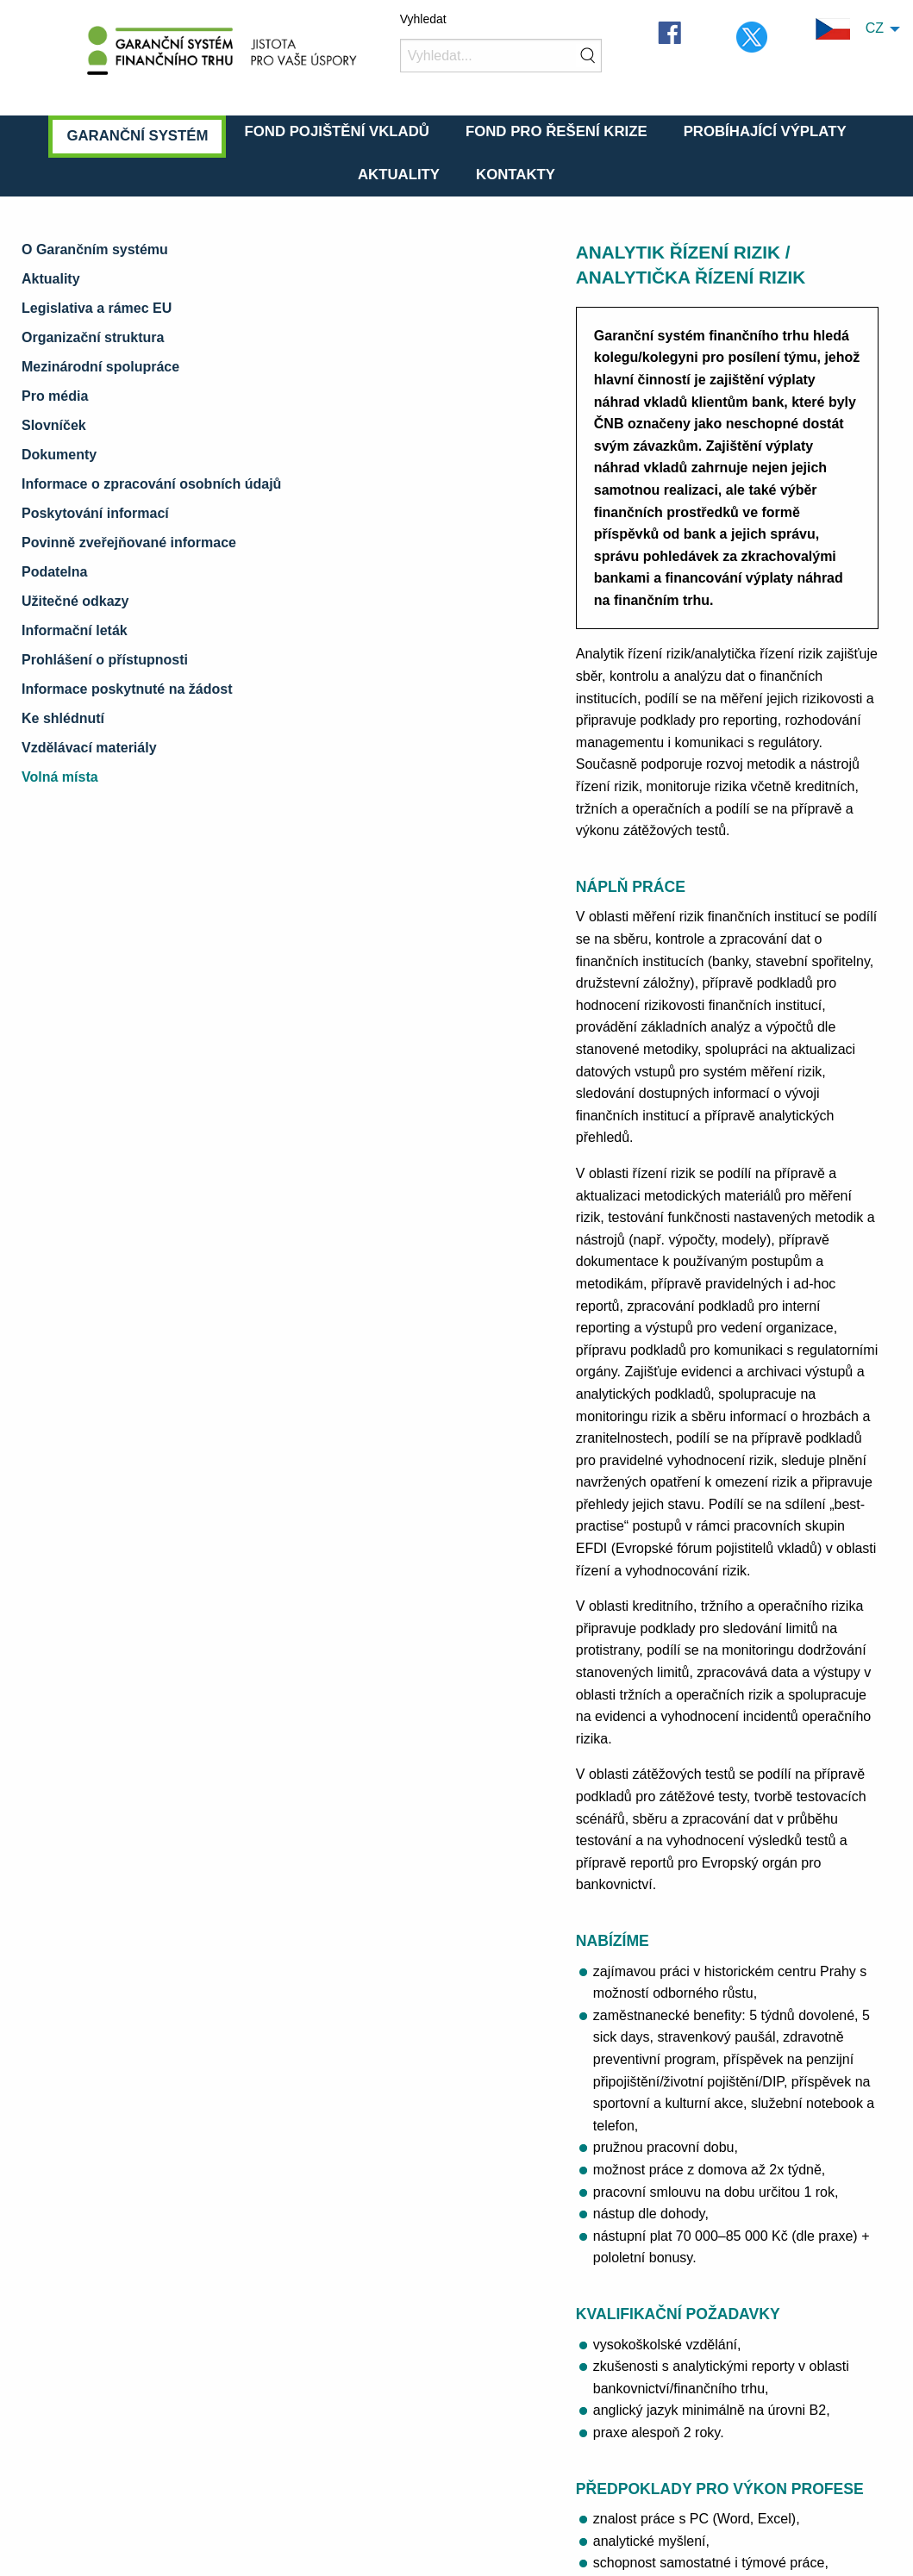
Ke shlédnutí (63, 718)
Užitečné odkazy (75, 601)
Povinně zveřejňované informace (129, 542)
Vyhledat (423, 19)
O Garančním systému (95, 249)
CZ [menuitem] (850, 29)
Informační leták (75, 630)
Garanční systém (137, 136)
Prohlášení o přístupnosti (105, 659)
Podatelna (54, 571)
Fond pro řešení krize (556, 131)
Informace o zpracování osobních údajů (151, 484)
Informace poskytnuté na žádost (127, 689)
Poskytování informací (95, 513)
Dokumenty (59, 454)
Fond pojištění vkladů (336, 131)
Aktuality (399, 174)
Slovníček (54, 425)
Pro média (55, 396)
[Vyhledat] (501, 55)
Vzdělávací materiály (89, 747)
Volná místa (60, 777)
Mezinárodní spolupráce (100, 366)
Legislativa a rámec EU (97, 308)
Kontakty (515, 174)
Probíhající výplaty (765, 131)
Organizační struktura (93, 337)
